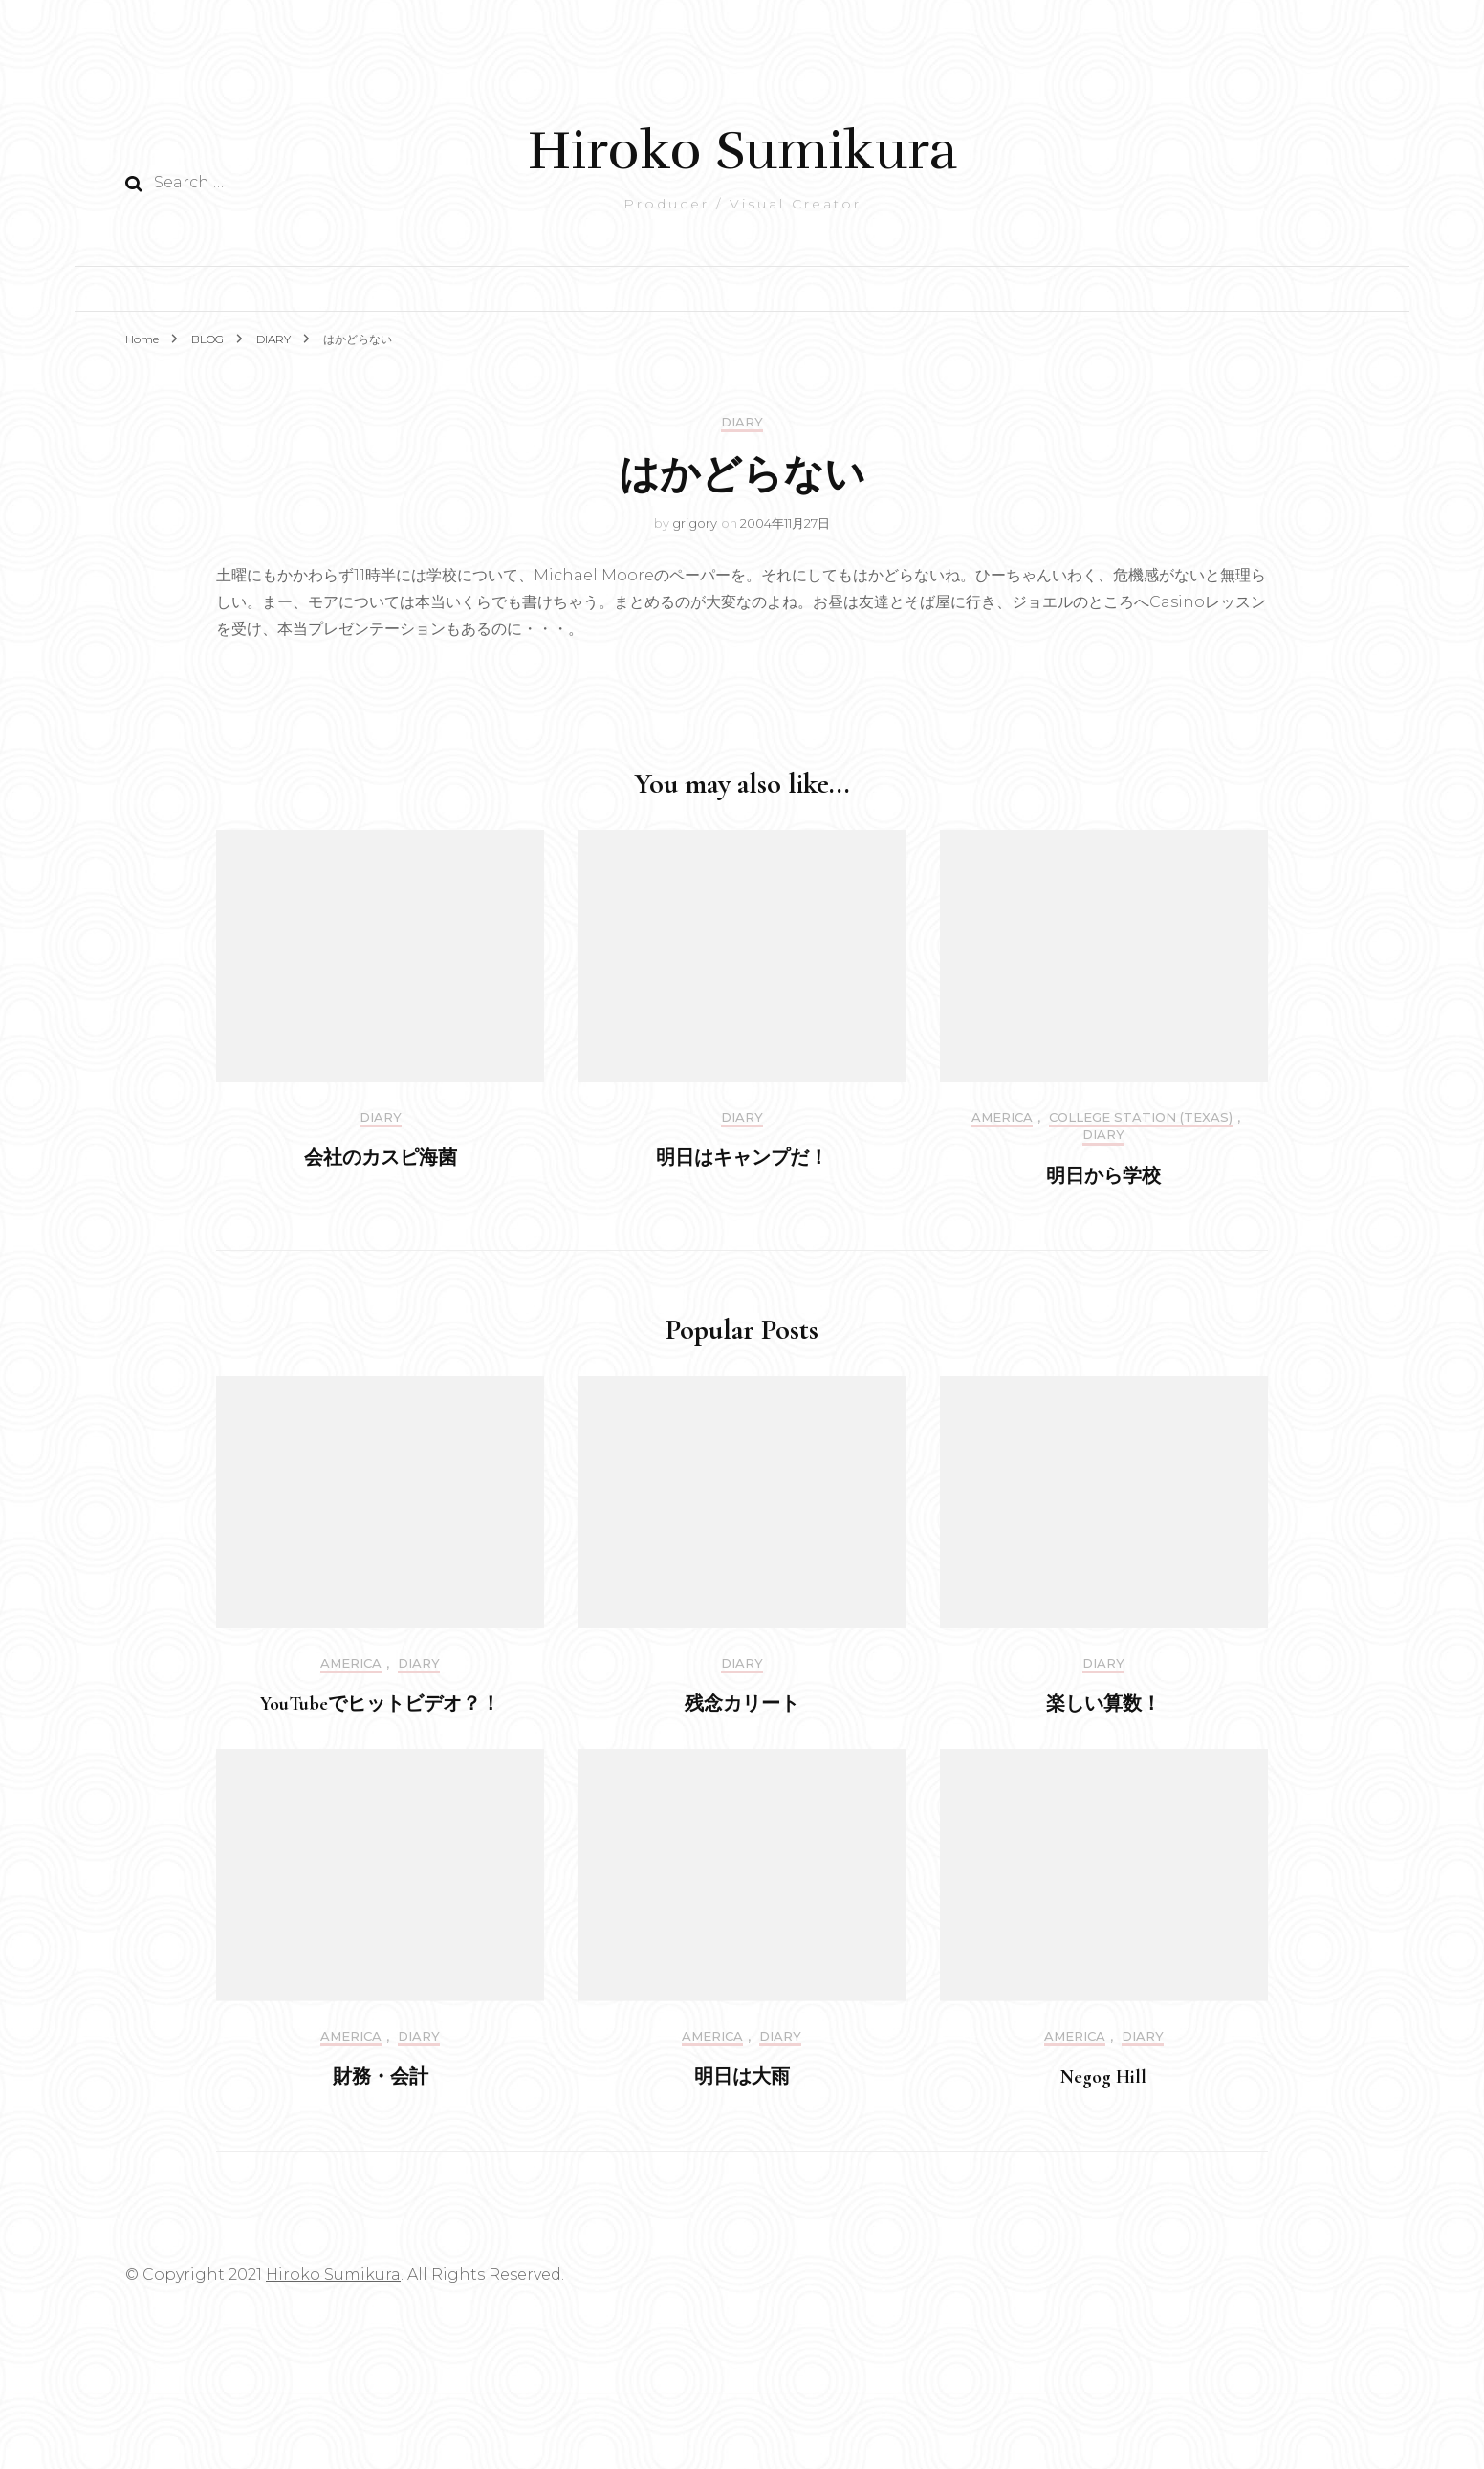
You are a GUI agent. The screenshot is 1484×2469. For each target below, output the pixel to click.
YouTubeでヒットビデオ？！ (380, 1704)
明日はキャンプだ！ (742, 1158)
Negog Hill (1103, 2076)
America (1002, 1117)
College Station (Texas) (1141, 1117)
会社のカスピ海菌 (380, 1158)
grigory (694, 523)
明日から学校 (1103, 1176)
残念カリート (742, 1704)
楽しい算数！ (1103, 1704)
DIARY (742, 422)
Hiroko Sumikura (742, 151)
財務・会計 (380, 2076)
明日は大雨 (742, 2076)
